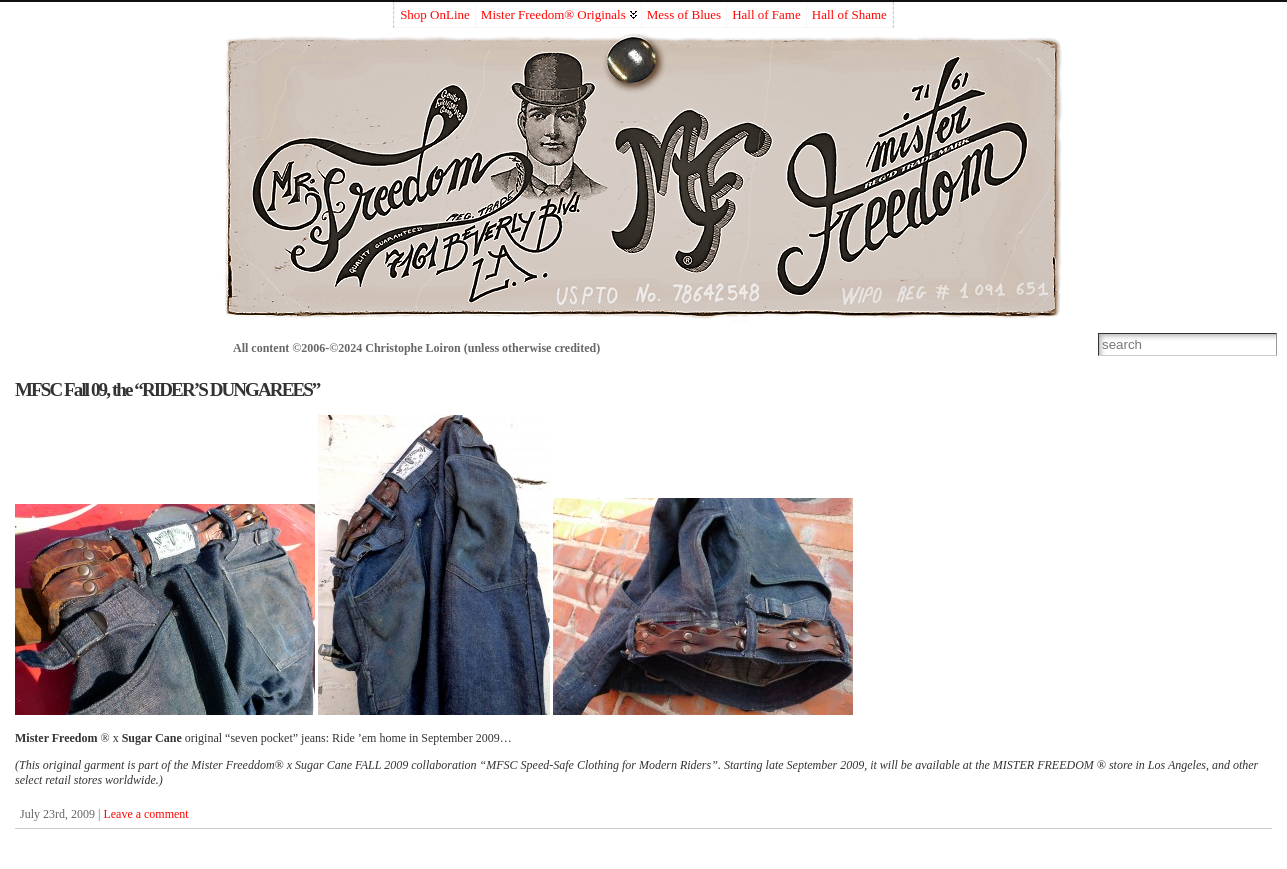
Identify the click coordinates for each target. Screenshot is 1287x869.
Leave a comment (145, 814)
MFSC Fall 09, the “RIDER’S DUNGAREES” (167, 389)
